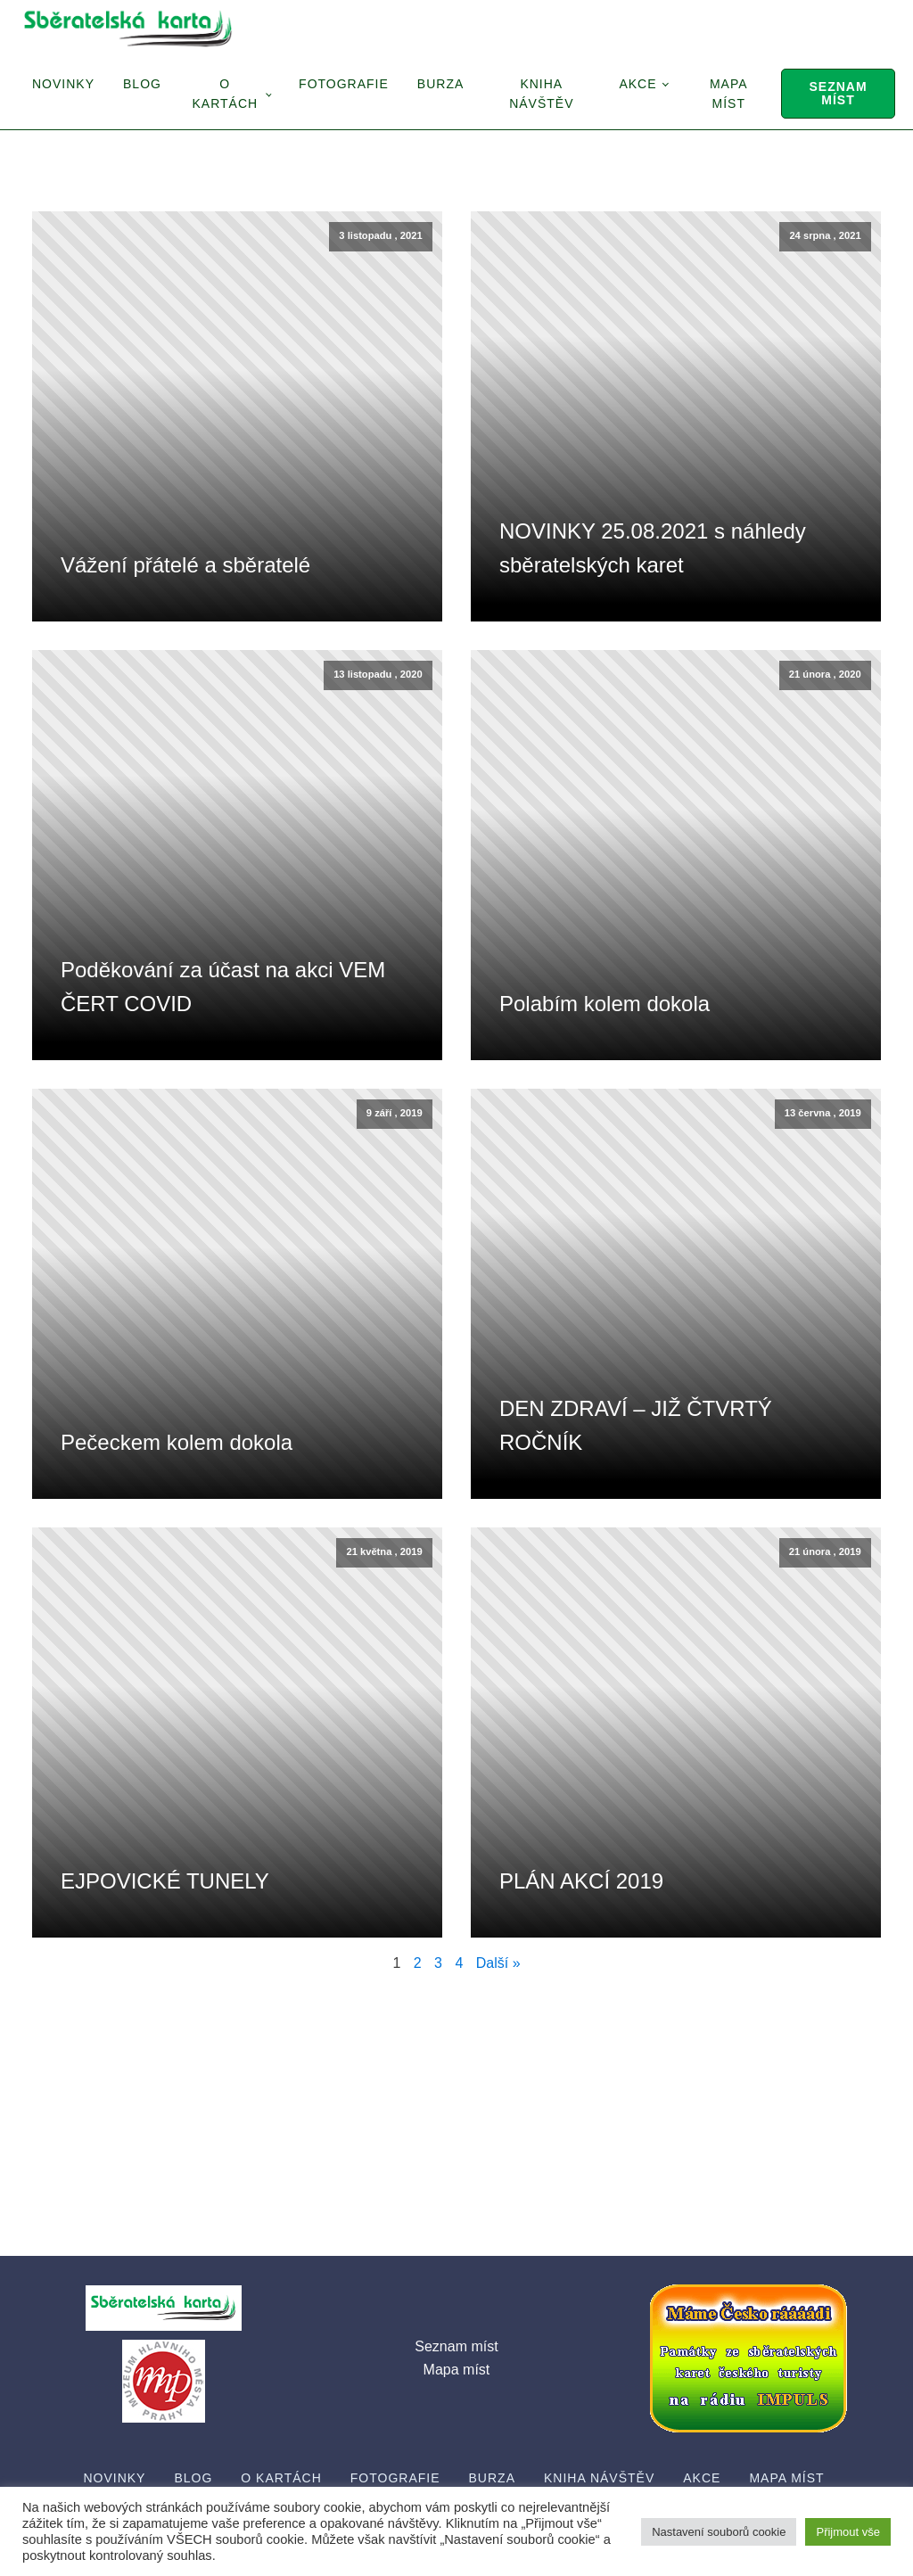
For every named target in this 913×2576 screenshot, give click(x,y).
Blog (142, 84)
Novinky (63, 84)
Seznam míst (838, 93)
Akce (637, 84)
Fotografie (344, 84)
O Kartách (225, 94)
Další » (498, 1963)
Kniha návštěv (541, 94)
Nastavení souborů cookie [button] (719, 2532)
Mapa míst (729, 94)
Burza (440, 84)
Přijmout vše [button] (848, 2532)
